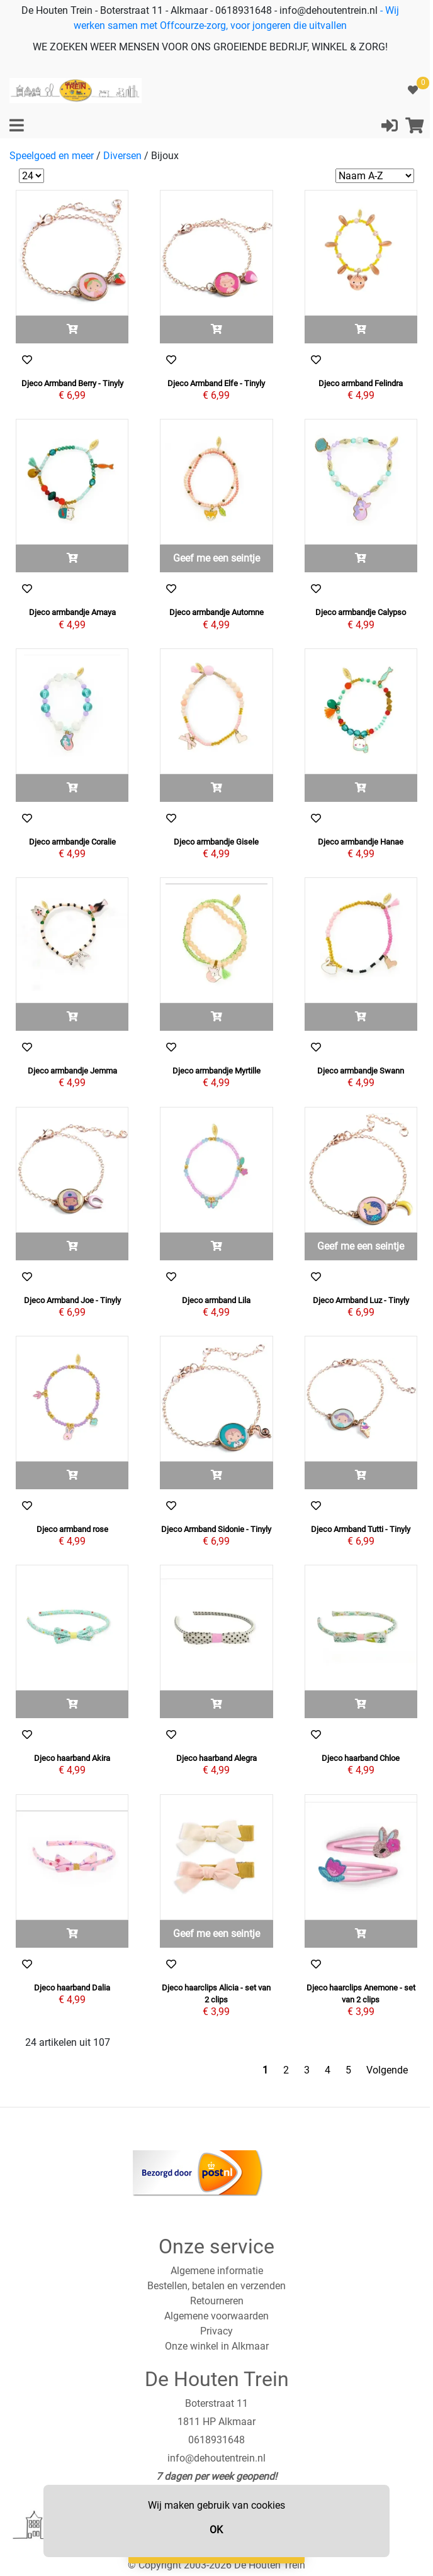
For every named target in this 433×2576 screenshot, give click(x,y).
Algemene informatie (217, 2271)
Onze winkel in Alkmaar (217, 2346)
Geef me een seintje (216, 558)
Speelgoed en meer (51, 156)
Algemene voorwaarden (216, 2316)
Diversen (122, 156)
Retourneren (217, 2301)
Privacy (216, 2331)
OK (216, 2530)
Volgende (387, 2070)
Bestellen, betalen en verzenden (216, 2286)
